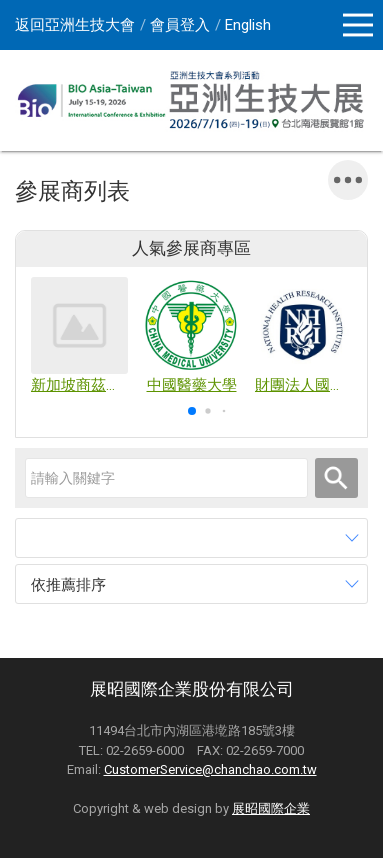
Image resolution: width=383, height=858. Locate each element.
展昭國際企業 (271, 808)
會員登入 (180, 25)
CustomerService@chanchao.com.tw (210, 769)
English (248, 25)
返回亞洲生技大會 (75, 25)
